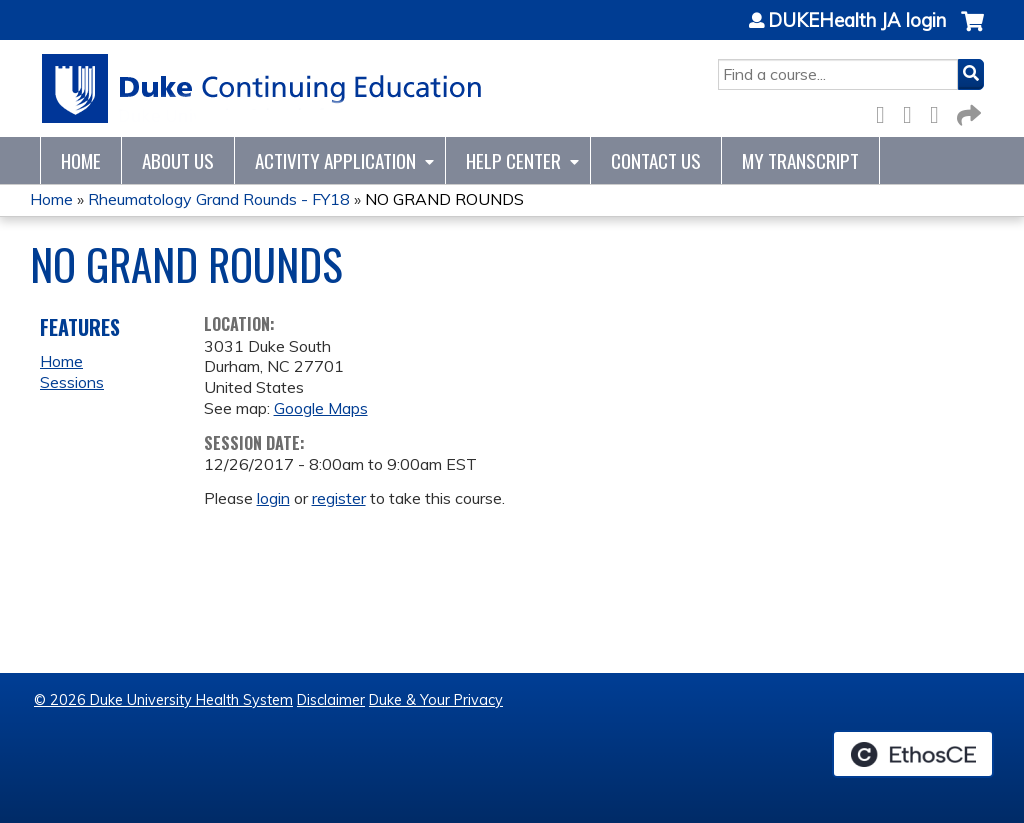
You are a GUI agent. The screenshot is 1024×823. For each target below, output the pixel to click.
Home (81, 160)
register (339, 498)
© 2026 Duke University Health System (163, 700)
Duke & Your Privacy (436, 700)
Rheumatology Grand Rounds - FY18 (219, 199)
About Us (178, 160)
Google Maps (321, 408)
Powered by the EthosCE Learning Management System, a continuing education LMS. (913, 754)
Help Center (513, 160)
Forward (967, 111)
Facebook (886, 111)
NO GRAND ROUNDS (444, 199)
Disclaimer (331, 700)
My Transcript (800, 160)
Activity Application (335, 160)
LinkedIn (940, 111)
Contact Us (656, 160)
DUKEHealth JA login (857, 21)
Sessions (72, 382)
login (273, 498)
